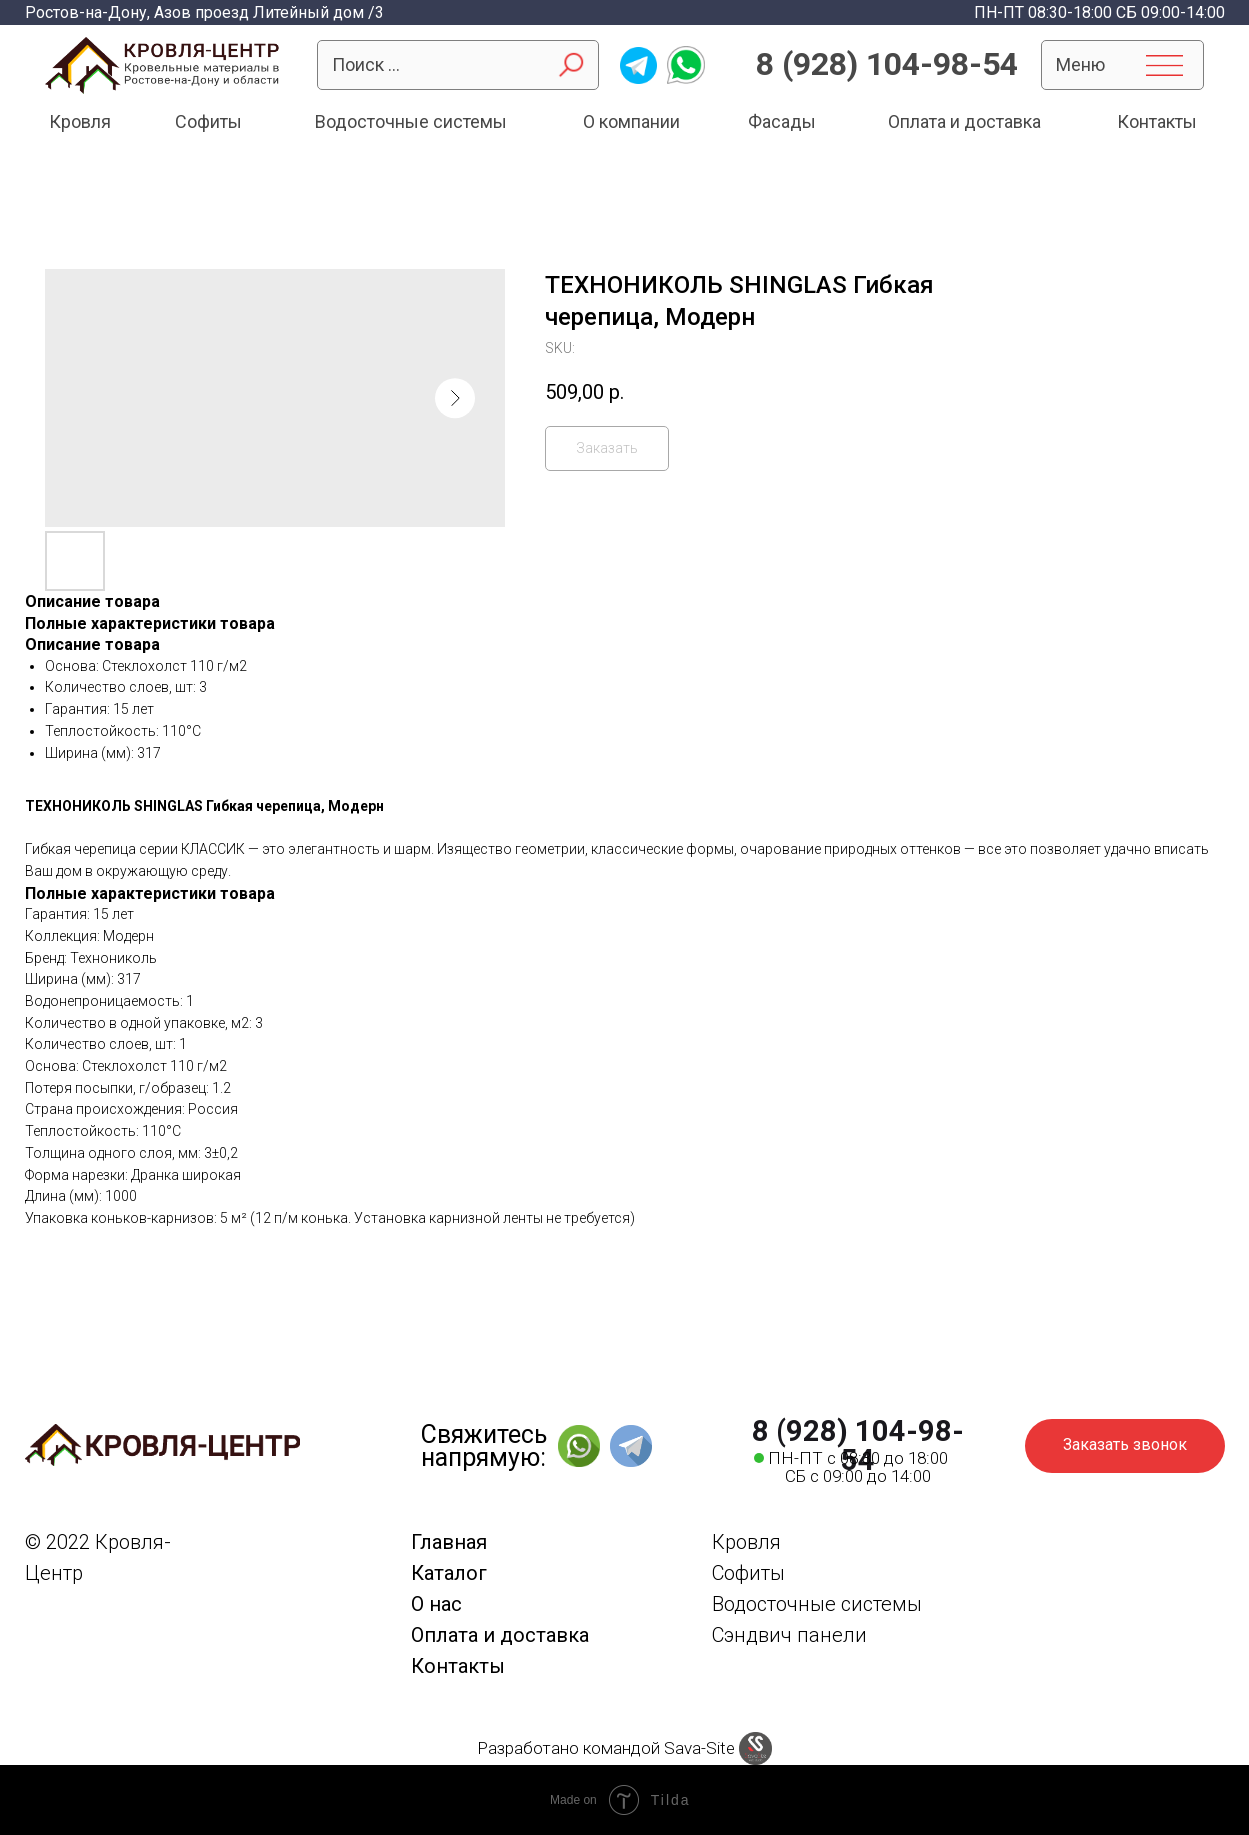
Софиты (208, 121)
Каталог (449, 1573)
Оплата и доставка (964, 121)
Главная (449, 1542)
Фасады (782, 121)
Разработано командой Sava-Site (606, 1748)
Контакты (1157, 121)
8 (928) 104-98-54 (887, 64)
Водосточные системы (411, 121)
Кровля (80, 121)
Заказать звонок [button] (1125, 1444)
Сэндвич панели (789, 1635)
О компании (631, 121)
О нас (436, 1604)
